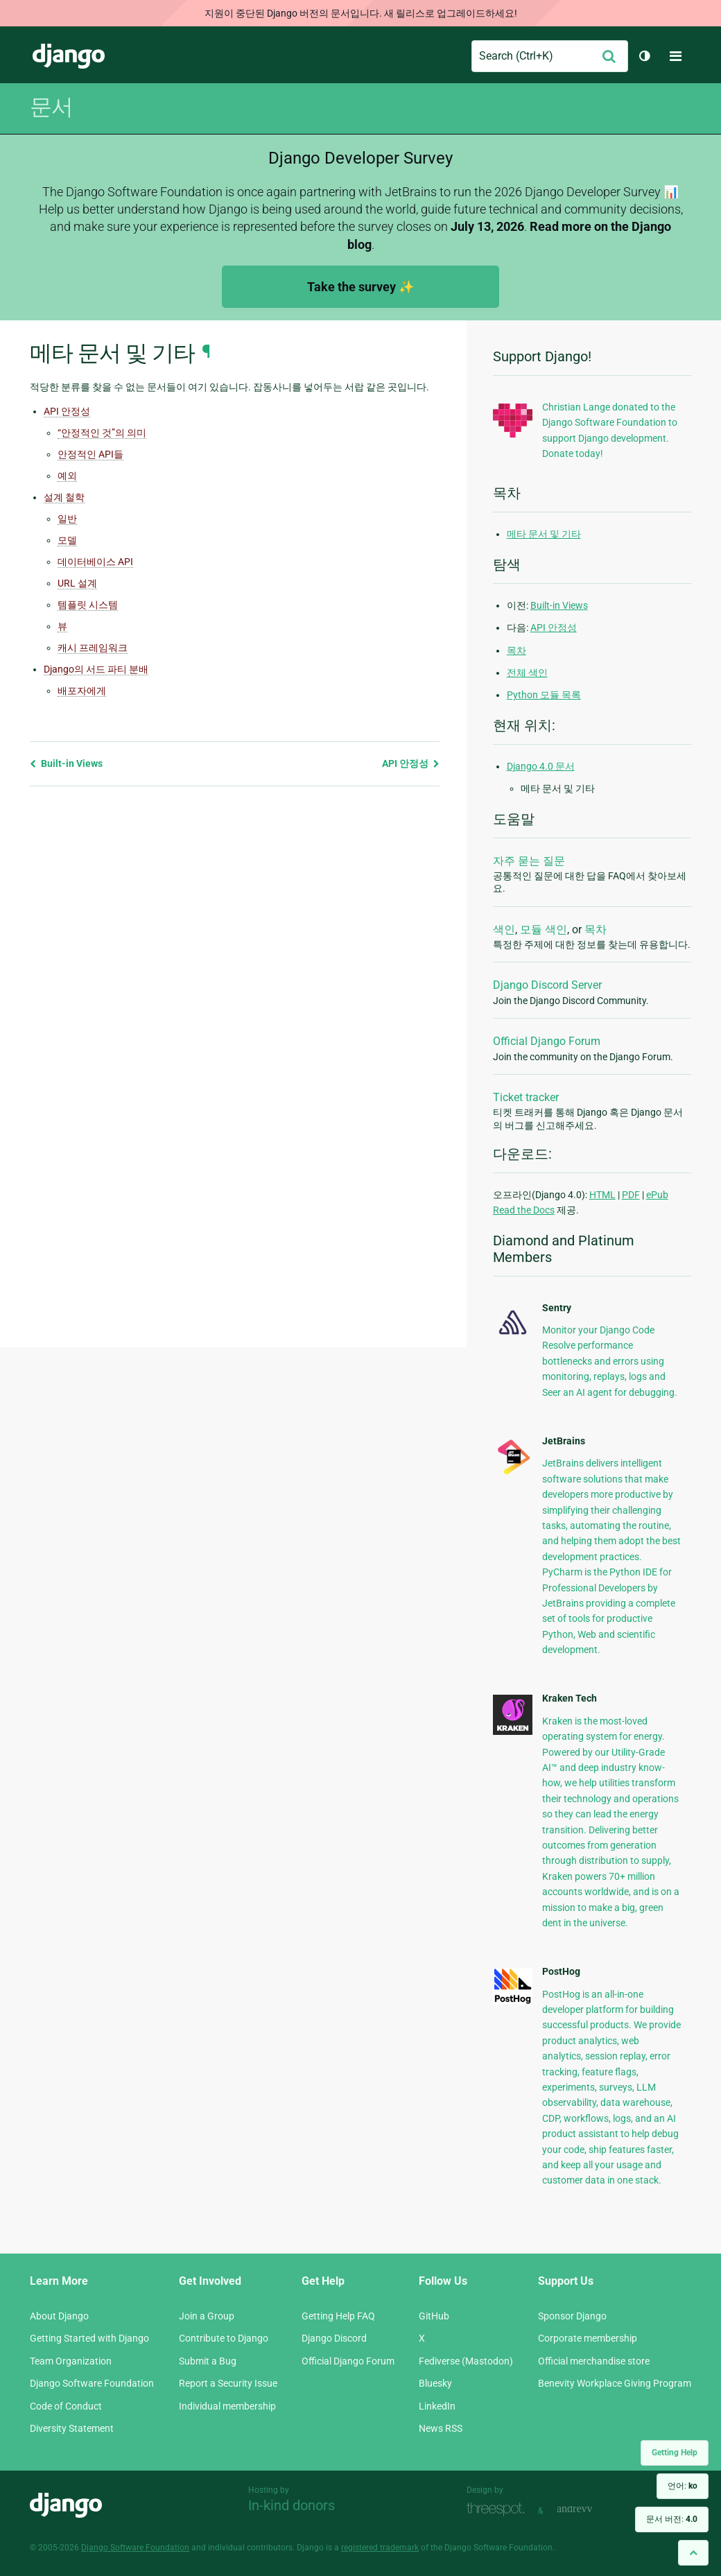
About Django (59, 2316)
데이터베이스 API (95, 561)
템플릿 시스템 (88, 604)
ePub (657, 1194)
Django (69, 56)
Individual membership (227, 2406)
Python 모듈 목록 (544, 694)
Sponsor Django (572, 2316)
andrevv (590, 2509)
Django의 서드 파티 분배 (96, 669)
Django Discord (334, 2338)
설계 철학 (64, 497)
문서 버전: (671, 2519)
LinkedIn (437, 2406)
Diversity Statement (72, 2428)
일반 (67, 518)
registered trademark (380, 2547)
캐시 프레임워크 (93, 647)
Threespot (499, 2509)
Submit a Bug (207, 2361)
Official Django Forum (546, 1041)
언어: (682, 2486)
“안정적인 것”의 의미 (102, 432)
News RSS (440, 2428)
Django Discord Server (547, 985)
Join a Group (206, 2316)
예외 (67, 475)
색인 (504, 929)
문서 (51, 107)
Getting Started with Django (89, 2338)
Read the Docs (524, 1210)
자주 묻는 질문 (529, 860)
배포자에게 (82, 690)
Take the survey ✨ (360, 286)
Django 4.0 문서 (541, 766)
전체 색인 (527, 672)
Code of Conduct (66, 2406)
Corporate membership (587, 2338)
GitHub (434, 2316)
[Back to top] (693, 2553)
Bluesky (435, 2383)
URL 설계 (77, 583)
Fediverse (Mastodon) (466, 2361)
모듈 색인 (543, 929)
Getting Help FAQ (338, 2316)
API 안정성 (67, 411)
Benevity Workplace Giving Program (614, 2383)
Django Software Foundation (92, 2383)
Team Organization (71, 2361)
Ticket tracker (526, 1097)
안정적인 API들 (90, 454)
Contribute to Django (223, 2338)
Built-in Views (66, 763)
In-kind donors (291, 2505)
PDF (631, 1194)
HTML (602, 1194)
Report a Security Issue (228, 2383)
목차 (516, 650)
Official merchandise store (594, 2361)
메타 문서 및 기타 (544, 533)
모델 (67, 540)
